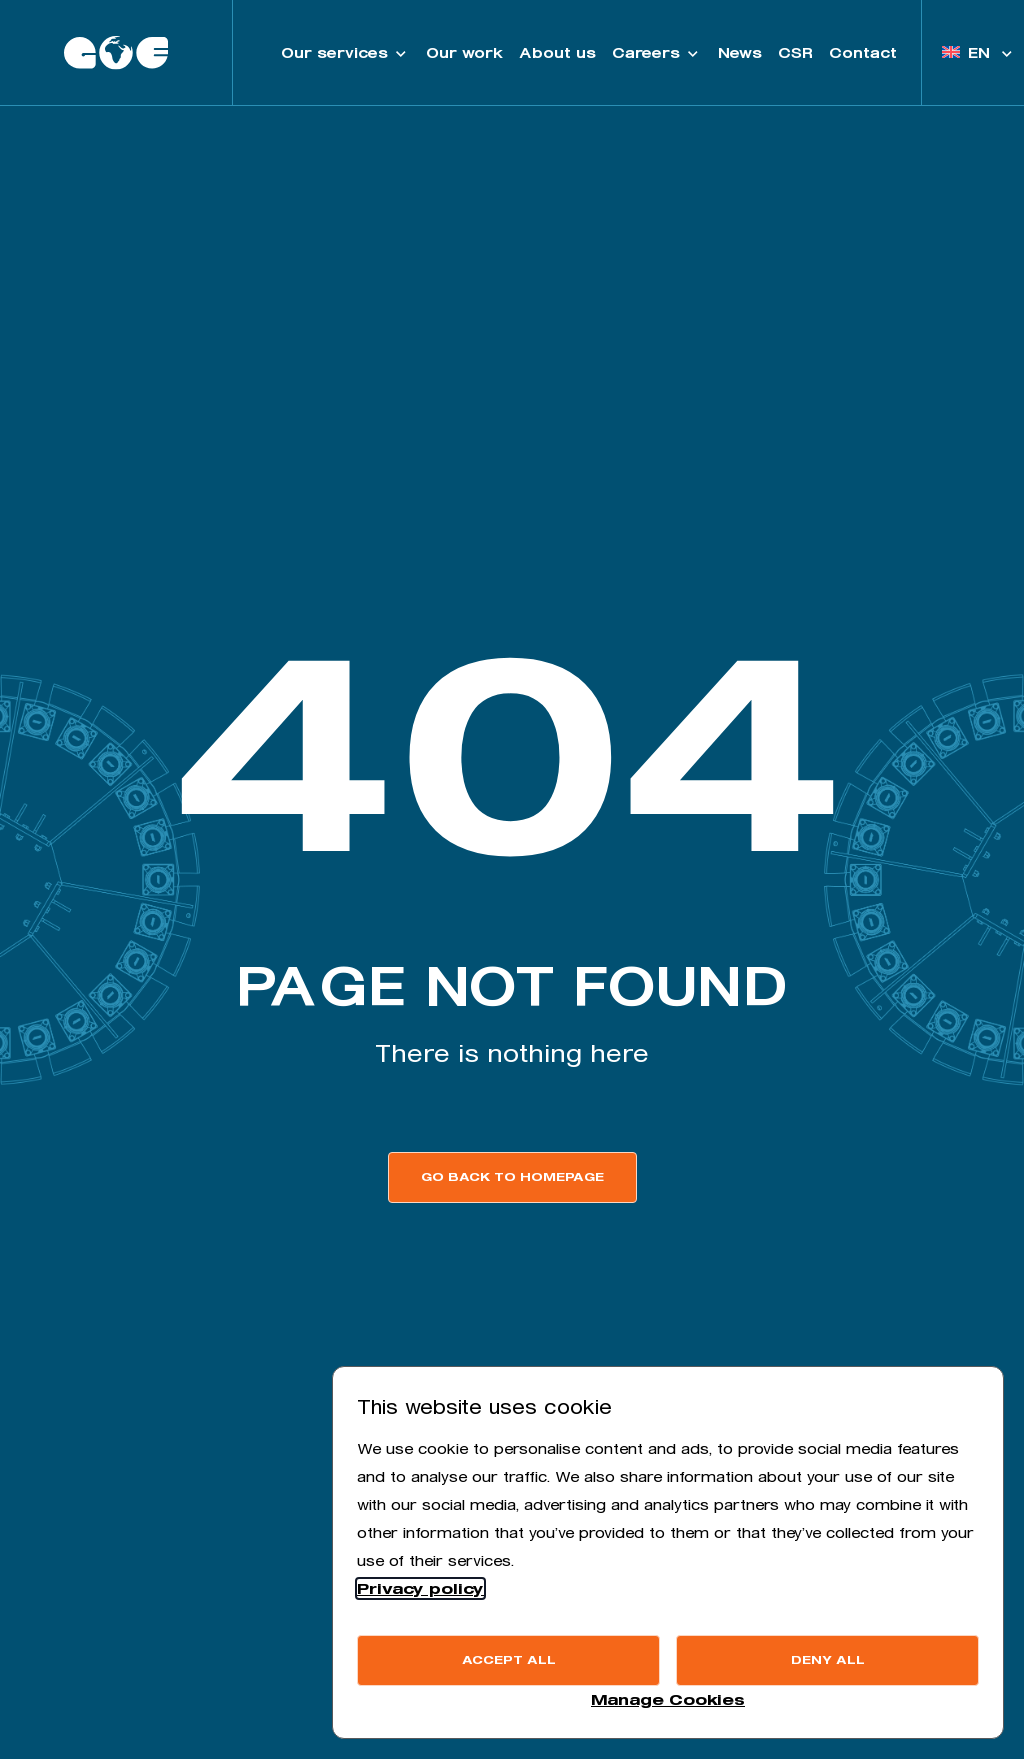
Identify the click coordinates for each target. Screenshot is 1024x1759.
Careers (657, 52)
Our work (464, 52)
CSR (795, 52)
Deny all (828, 1659)
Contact (863, 52)
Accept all (509, 1659)
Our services (345, 52)
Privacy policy (420, 1588)
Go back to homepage (512, 1176)
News (740, 52)
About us (557, 52)
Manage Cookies (668, 1699)
